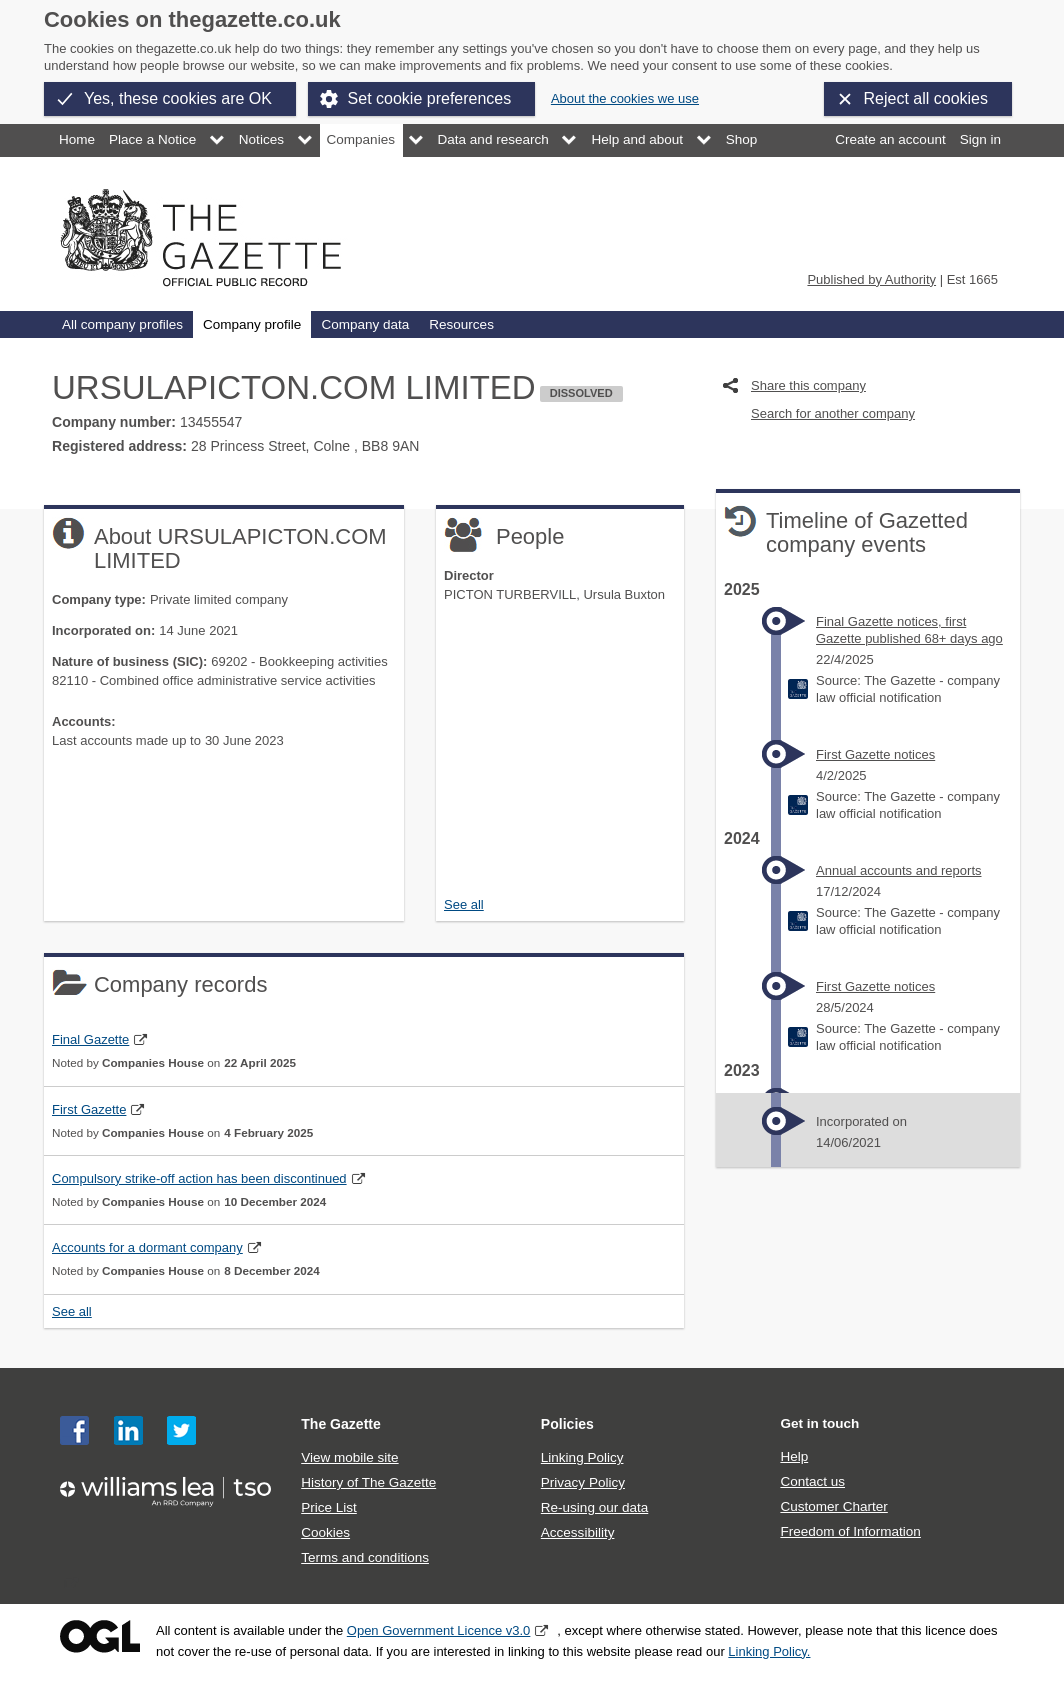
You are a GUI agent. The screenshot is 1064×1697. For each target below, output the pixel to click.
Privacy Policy (583, 1482)
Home (77, 139)
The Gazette (341, 1424)
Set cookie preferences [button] (430, 98)
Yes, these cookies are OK (178, 98)
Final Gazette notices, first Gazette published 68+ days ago (909, 630)
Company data (365, 324)
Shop (742, 139)
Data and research (493, 139)
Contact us (812, 1481)
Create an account (890, 139)
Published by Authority (871, 279)
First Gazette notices (875, 754)
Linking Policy (582, 1457)
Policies (567, 1424)
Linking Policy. (769, 1651)
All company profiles (122, 324)
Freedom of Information (850, 1531)
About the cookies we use (625, 98)
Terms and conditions (365, 1557)
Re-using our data (594, 1507)
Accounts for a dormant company (147, 1247)
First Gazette (89, 1109)
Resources (461, 324)
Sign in (980, 139)
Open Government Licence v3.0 (439, 1630)
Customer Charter (833, 1506)
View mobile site (349, 1457)
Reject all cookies (926, 98)
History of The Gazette (368, 1482)
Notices (261, 139)
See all (464, 904)
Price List (329, 1507)
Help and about (637, 139)
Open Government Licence (100, 1636)
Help (794, 1456)
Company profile (252, 324)
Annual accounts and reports (899, 870)
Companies (361, 139)
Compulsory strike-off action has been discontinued (199, 1178)
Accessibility (578, 1532)
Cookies (325, 1532)
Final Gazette (90, 1039)
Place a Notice (152, 139)
